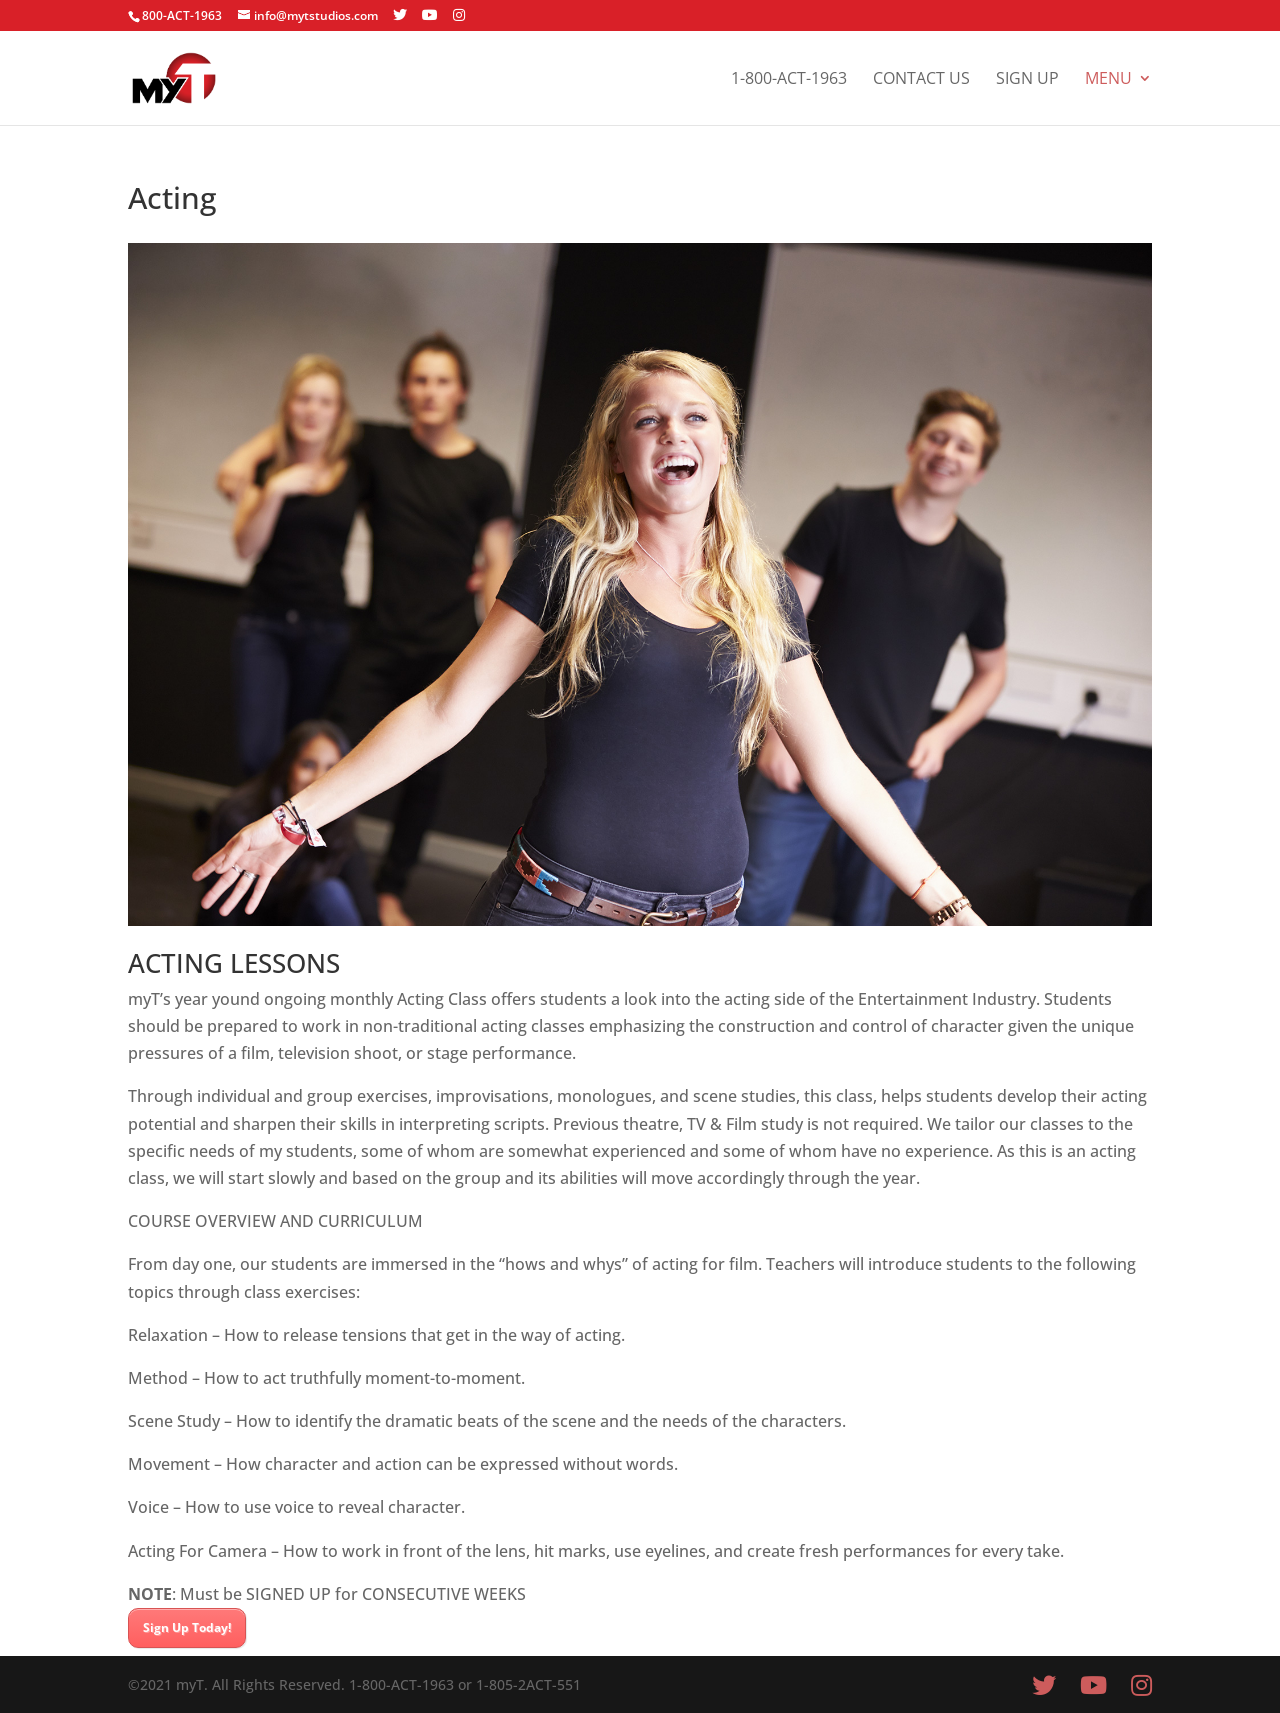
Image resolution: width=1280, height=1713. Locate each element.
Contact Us (921, 80)
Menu (1108, 80)
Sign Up (1027, 80)
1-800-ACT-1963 (789, 80)
